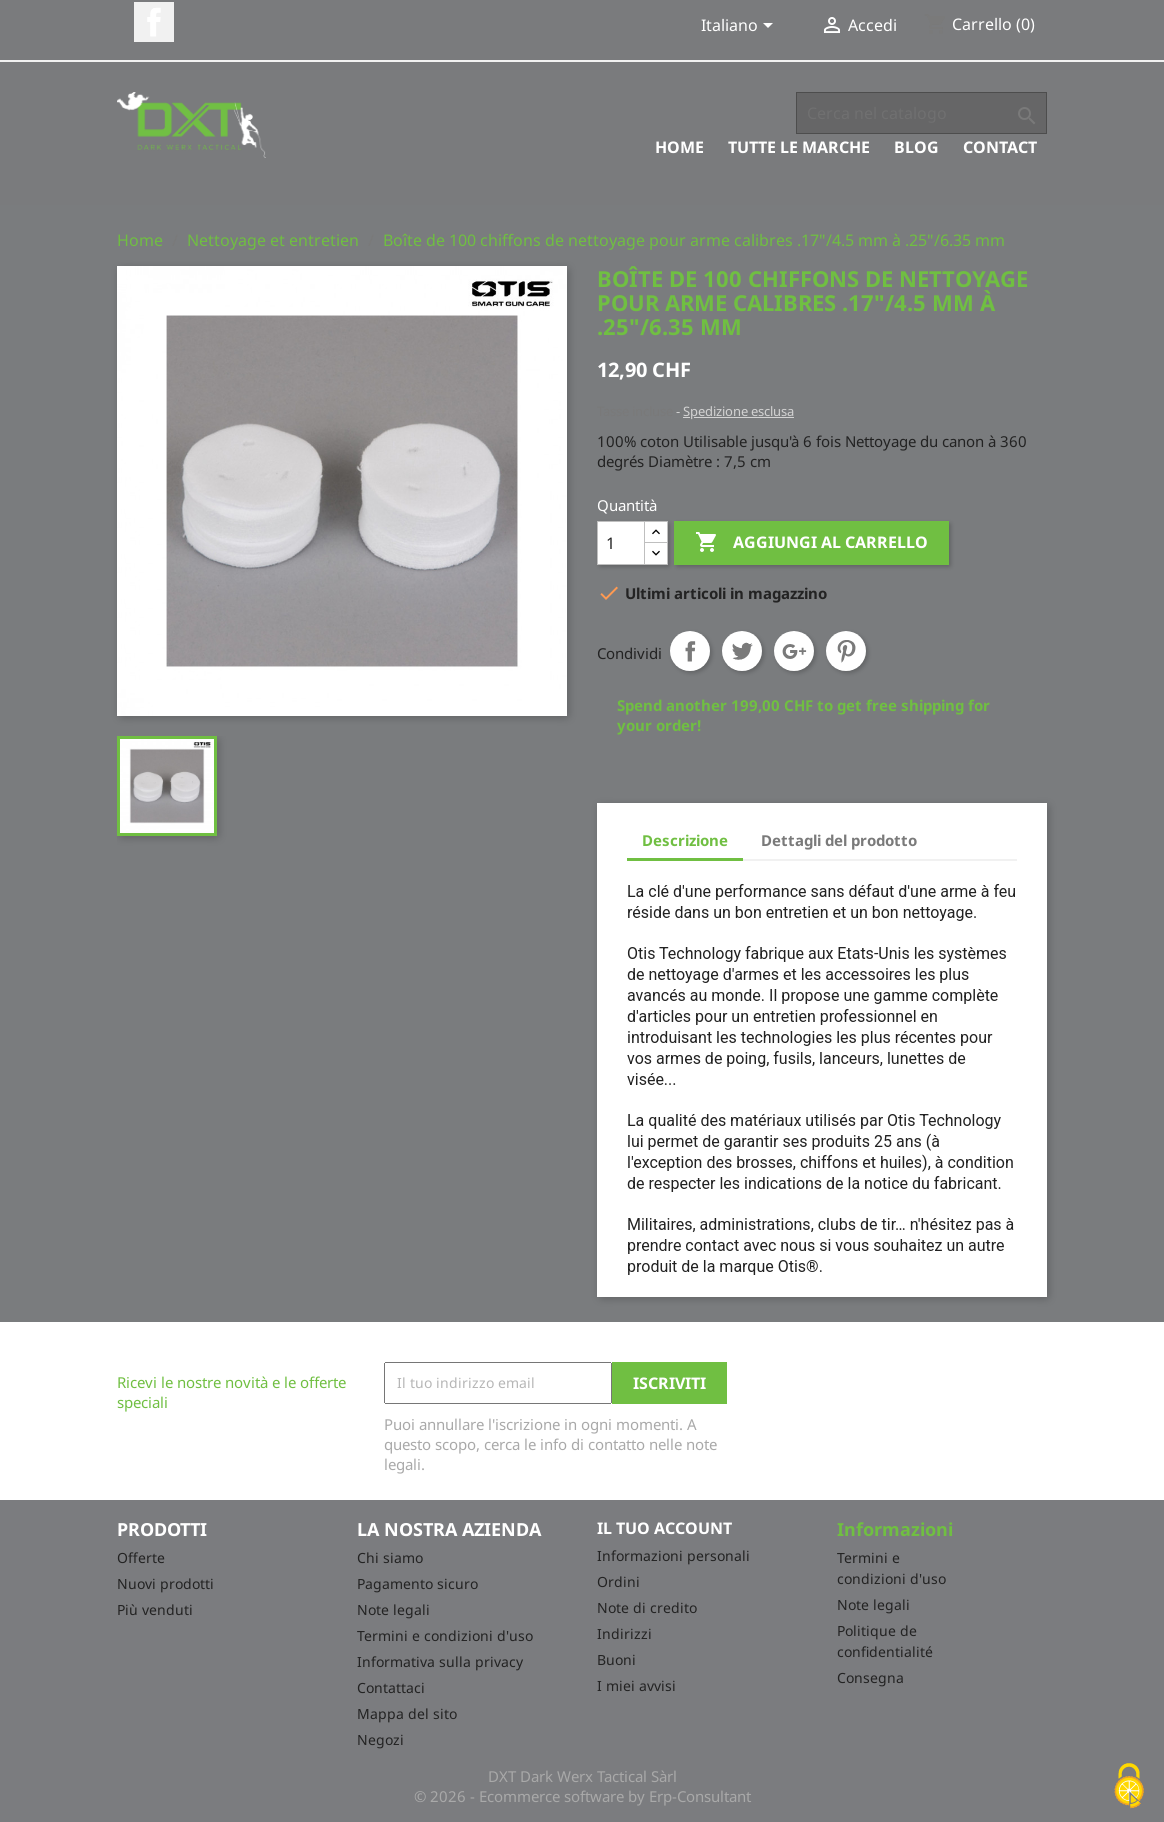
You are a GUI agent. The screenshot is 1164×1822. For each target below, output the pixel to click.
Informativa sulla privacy (440, 1661)
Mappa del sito (407, 1713)
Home (679, 147)
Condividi (690, 651)
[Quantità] (621, 543)
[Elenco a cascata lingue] (740, 27)
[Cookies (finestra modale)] (1129, 1787)
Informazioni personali (673, 1555)
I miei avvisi (636, 1685)
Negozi (380, 1739)
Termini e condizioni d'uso (445, 1635)
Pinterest (846, 651)
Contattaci (391, 1687)
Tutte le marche (799, 147)
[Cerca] (921, 113)
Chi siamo (390, 1557)
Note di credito (647, 1607)
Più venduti (155, 1609)
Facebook (154, 22)
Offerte (141, 1557)
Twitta (742, 651)
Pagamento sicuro (417, 1583)
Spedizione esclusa (738, 411)
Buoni (616, 1659)
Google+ (794, 651)
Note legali (393, 1609)
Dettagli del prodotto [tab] (839, 840)
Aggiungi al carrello (811, 543)
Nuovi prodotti (165, 1583)
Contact (1000, 147)
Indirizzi (624, 1633)
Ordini (618, 1581)
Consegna (870, 1677)
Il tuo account (664, 1528)
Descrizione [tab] (685, 840)
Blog (916, 147)
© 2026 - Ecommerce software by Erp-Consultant (582, 1796)
